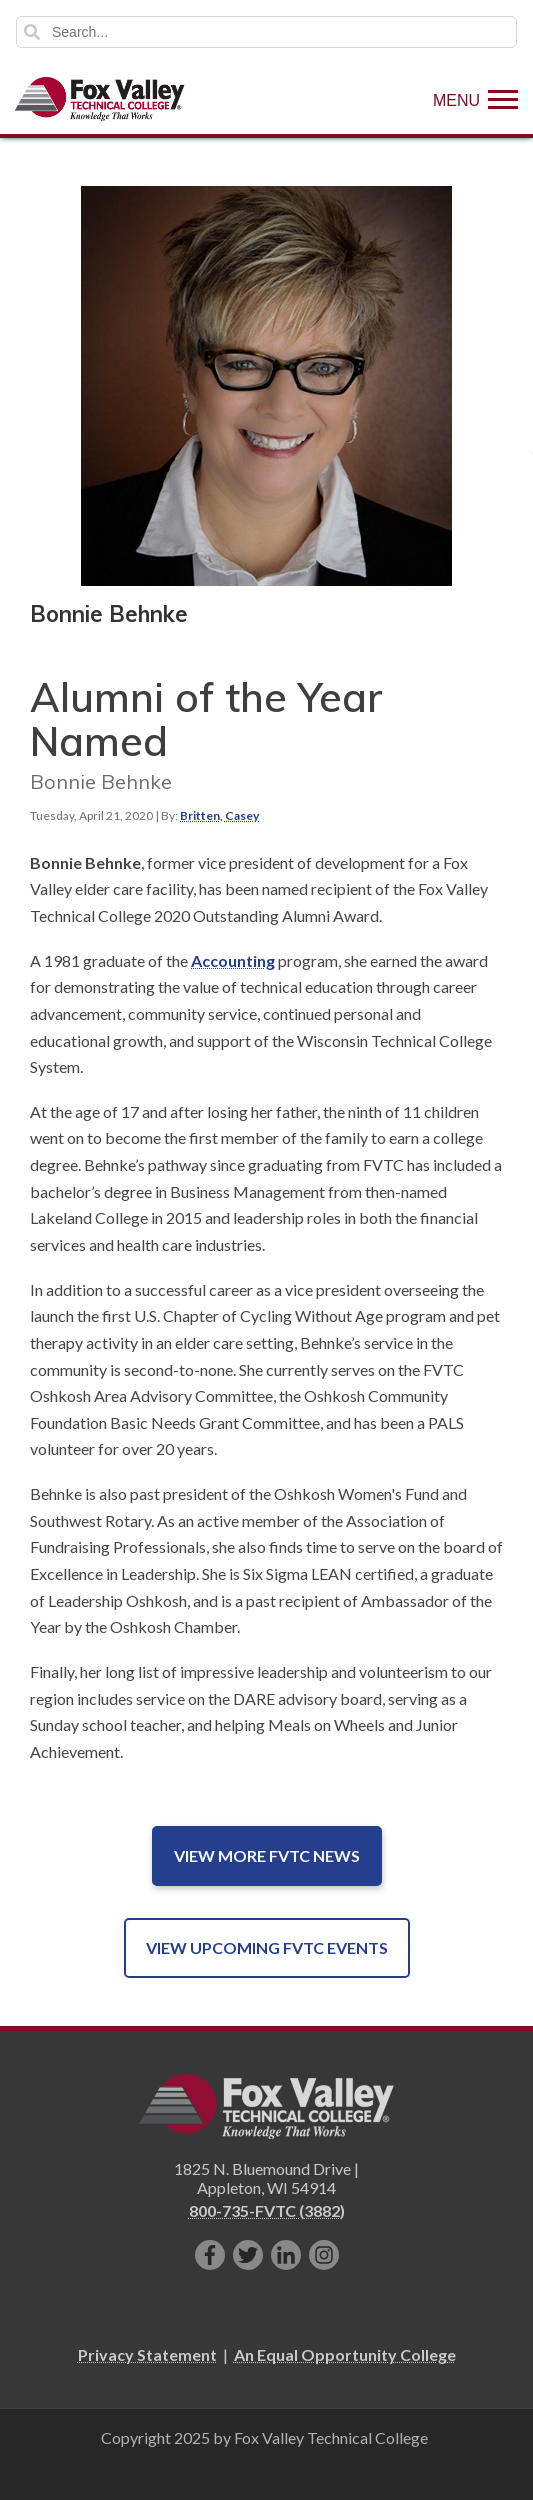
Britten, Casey (219, 815)
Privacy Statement (147, 2354)
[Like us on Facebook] (210, 2255)
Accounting (233, 960)
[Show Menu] (475, 99)
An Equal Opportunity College (345, 2354)
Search (32, 32)
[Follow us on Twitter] (248, 2255)
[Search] (266, 32)
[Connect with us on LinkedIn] (286, 2255)
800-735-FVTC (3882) (267, 2210)
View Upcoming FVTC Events (267, 1947)
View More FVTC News (267, 1855)
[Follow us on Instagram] (324, 2255)
